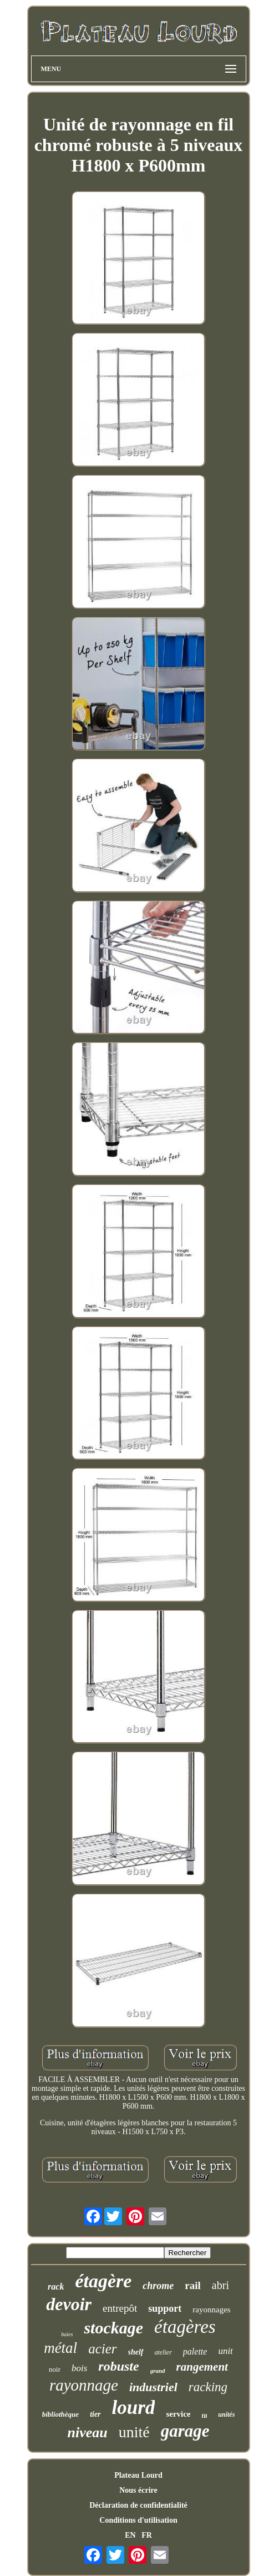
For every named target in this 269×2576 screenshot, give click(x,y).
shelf (136, 2352)
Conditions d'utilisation (138, 2520)
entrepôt (120, 2308)
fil (204, 2415)
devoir (69, 2304)
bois (79, 2368)
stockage (113, 2327)
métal (60, 2348)
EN (130, 2535)
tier (95, 2414)
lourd (133, 2407)
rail (193, 2285)
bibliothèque (60, 2414)
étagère (103, 2281)
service (178, 2413)
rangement (202, 2366)
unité (134, 2432)
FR (146, 2535)
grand (157, 2370)
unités (226, 2414)
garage (185, 2431)
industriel (153, 2387)
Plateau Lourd (138, 2475)
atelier (163, 2352)
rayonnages (211, 2309)
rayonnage (83, 2385)
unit (225, 2351)
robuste (118, 2366)
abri (220, 2285)
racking (208, 2387)
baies (67, 2334)
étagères (185, 2327)
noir (54, 2369)
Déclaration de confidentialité (138, 2505)
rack (56, 2286)
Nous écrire (138, 2490)
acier (102, 2348)
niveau (87, 2432)
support (164, 2308)
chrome (158, 2285)
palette (195, 2351)
